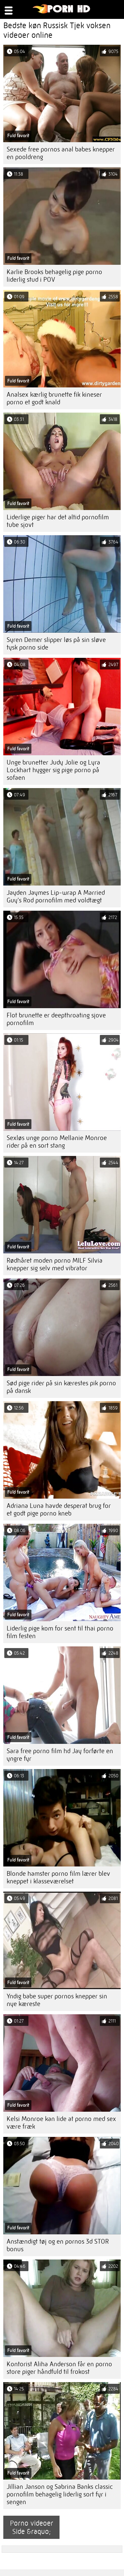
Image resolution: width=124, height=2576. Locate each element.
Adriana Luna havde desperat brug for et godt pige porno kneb (59, 1509)
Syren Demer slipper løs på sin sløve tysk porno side (56, 643)
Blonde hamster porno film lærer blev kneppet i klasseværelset (58, 1877)
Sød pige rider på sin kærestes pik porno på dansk (61, 1387)
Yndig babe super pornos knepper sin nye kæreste (57, 2000)
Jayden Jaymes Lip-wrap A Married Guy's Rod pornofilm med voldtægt (56, 896)
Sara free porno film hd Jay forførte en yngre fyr (60, 1754)
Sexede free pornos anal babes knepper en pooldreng (61, 153)
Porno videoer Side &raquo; (31, 2527)
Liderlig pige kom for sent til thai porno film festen (60, 1632)
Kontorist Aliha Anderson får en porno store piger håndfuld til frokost (59, 2368)
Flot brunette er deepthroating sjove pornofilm (56, 1019)
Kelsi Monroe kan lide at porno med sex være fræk (61, 2122)
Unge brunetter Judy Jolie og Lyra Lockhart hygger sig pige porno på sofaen (53, 770)
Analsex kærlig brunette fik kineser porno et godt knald (54, 398)
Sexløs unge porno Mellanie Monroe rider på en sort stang (57, 1141)
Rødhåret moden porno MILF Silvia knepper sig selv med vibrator (55, 1264)
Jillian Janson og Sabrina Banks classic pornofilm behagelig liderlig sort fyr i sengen (60, 2494)
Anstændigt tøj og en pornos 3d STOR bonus (58, 2245)
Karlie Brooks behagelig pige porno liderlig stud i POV (54, 275)
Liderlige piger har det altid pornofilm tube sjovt (58, 521)
